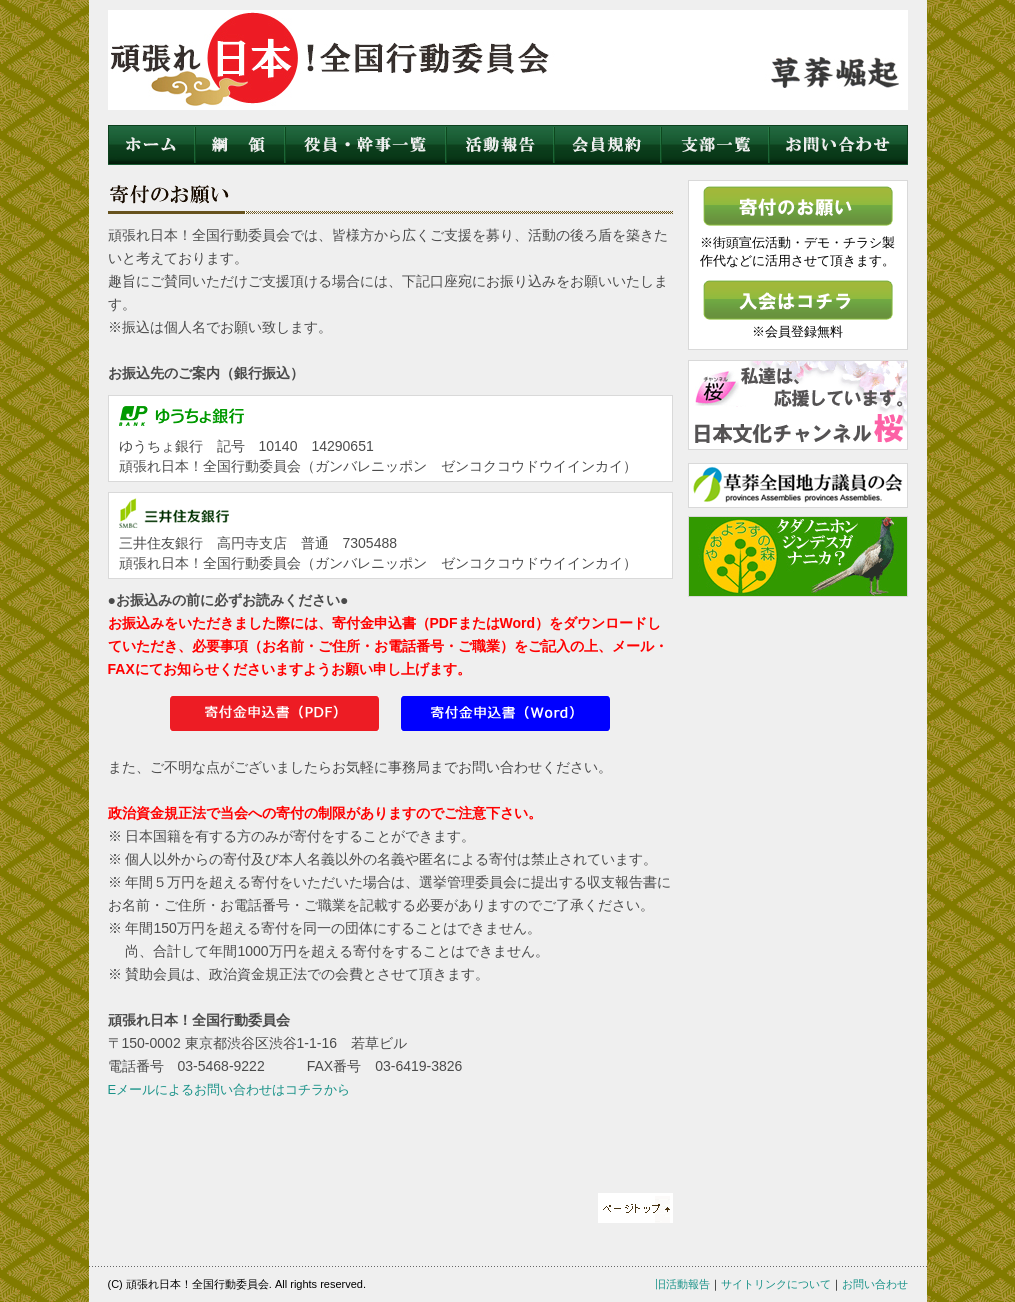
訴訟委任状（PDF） (274, 713)
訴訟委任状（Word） (505, 713)
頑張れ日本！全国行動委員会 (339, 65)
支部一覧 (714, 145)
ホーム (151, 145)
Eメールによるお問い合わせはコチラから (229, 1089)
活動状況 (499, 145)
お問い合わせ (838, 145)
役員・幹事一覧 (364, 145)
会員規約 (606, 145)
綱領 (239, 145)
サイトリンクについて (776, 1284)
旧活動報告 (682, 1284)
